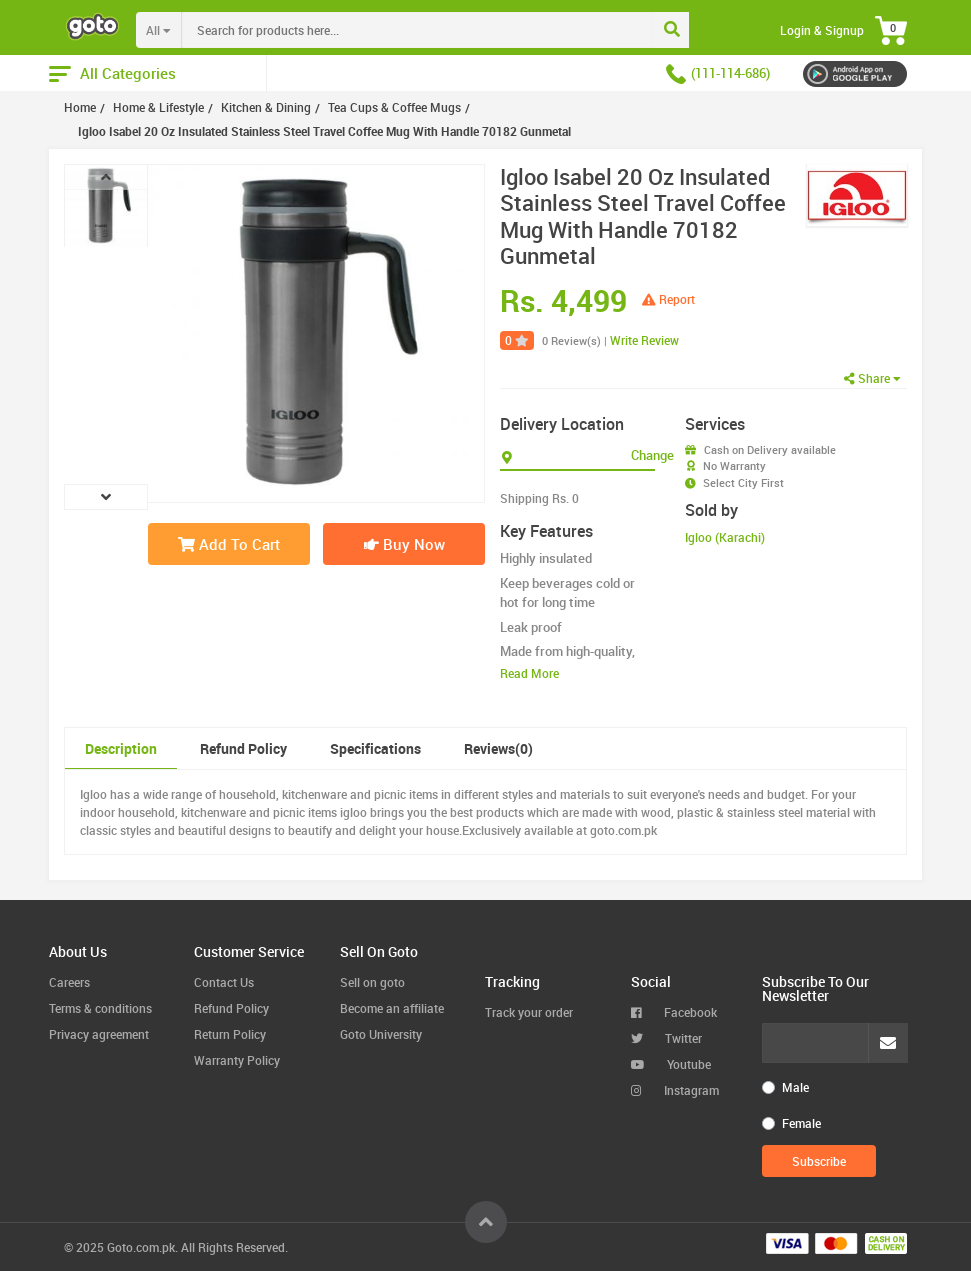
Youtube (671, 1064)
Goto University (381, 1034)
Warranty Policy (237, 1060)
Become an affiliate (392, 1008)
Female (801, 1123)
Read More (529, 673)
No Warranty (734, 465)
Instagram (675, 1090)
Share (872, 378)
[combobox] (458, 30)
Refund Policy (243, 748)
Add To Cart (229, 544)
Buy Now (404, 544)
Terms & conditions (100, 1008)
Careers (69, 982)
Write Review (644, 340)
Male (795, 1087)
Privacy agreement (99, 1034)
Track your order (529, 1012)
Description (121, 748)
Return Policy (230, 1034)
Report (668, 299)
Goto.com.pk (141, 1247)
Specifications (375, 748)
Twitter (666, 1038)
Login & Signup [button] (822, 30)
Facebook (674, 1012)
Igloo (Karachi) (725, 537)
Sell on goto (372, 982)
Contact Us (224, 982)
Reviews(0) (498, 748)
